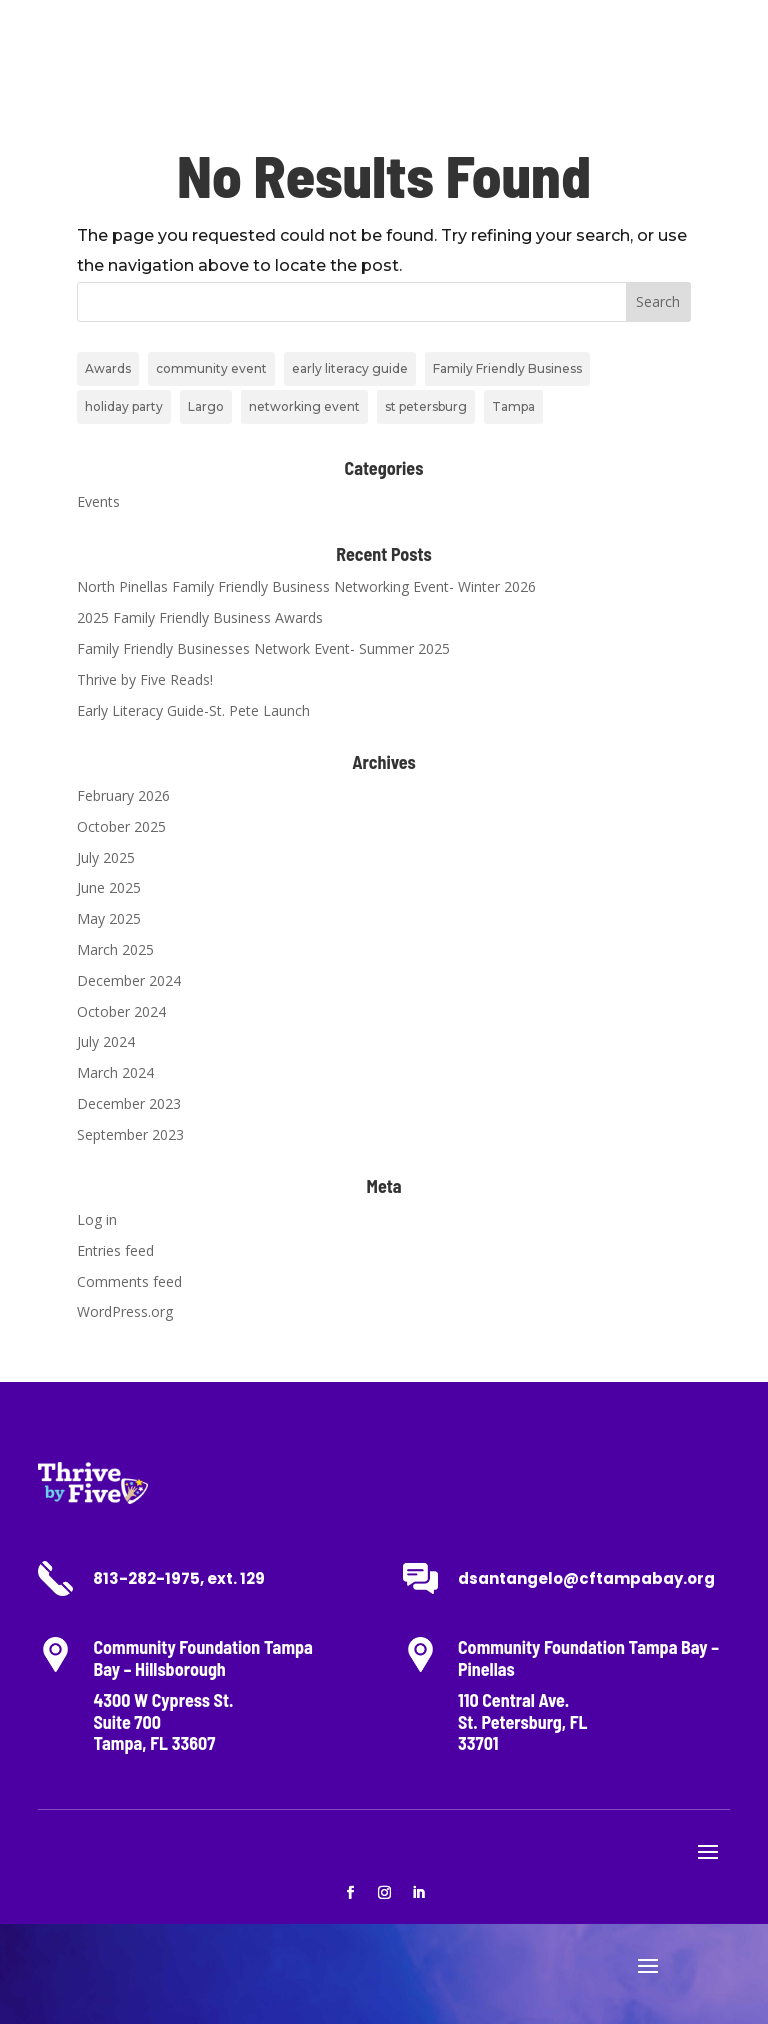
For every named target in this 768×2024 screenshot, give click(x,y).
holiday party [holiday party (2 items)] (124, 406)
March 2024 (115, 1072)
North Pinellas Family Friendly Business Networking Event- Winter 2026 (306, 586)
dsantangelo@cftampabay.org (586, 1578)
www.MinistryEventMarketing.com (369, 1985)
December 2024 (129, 980)
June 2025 (109, 887)
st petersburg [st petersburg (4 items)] (426, 406)
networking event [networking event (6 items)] (304, 406)
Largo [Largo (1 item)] (206, 406)
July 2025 (106, 857)
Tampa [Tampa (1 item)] (513, 406)
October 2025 (121, 826)
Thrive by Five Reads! (145, 679)
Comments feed (129, 1281)
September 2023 (130, 1134)
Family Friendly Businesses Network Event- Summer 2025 (263, 648)
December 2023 (129, 1103)
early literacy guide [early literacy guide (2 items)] (350, 368)
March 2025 (115, 949)
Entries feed (115, 1250)
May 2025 (109, 918)
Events (98, 501)
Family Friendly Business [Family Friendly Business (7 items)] (507, 368)
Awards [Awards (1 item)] (108, 368)
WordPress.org (125, 1311)
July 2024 (106, 1041)
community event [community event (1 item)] (211, 368)
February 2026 (123, 795)
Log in (97, 1219)
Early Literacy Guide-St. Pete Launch (193, 710)
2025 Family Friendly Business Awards (200, 617)
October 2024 (121, 1011)
